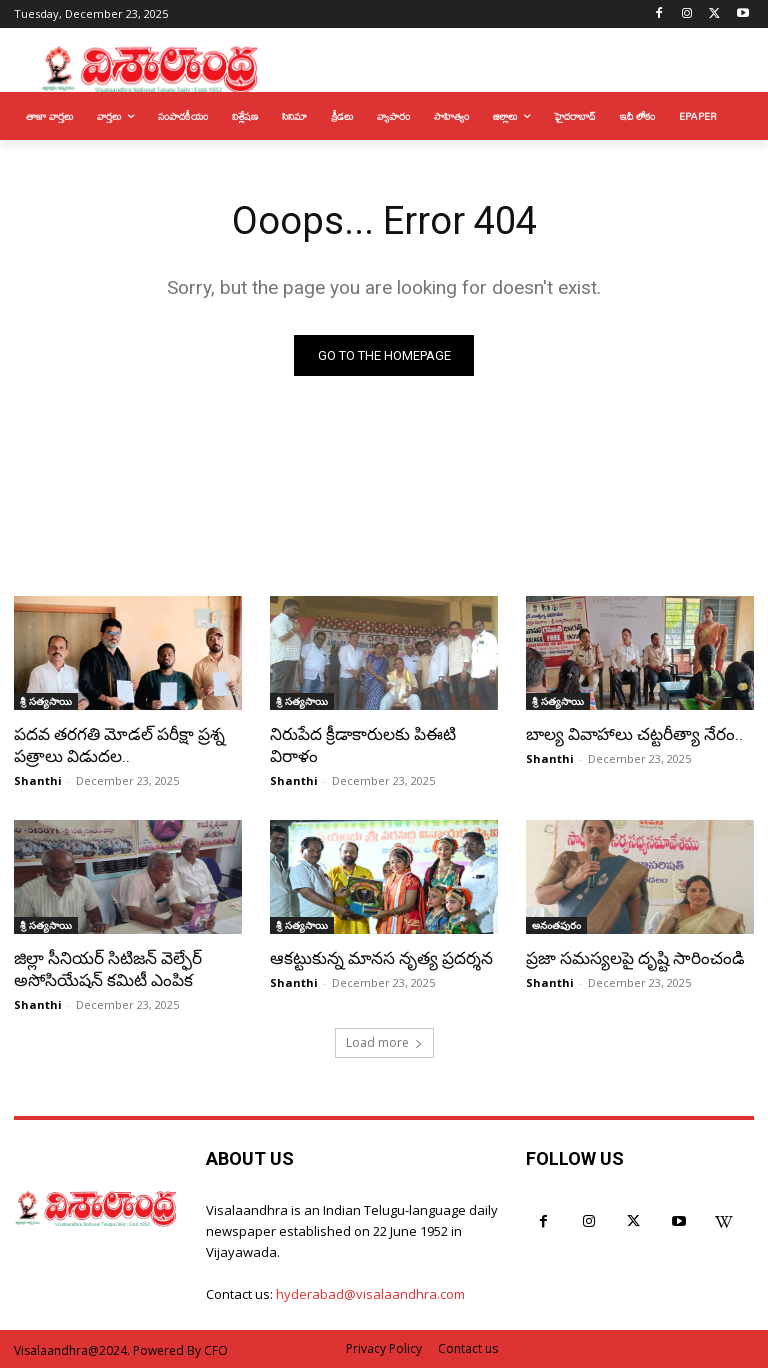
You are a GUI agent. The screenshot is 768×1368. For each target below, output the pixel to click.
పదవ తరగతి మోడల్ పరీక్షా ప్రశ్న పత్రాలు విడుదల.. (119, 745)
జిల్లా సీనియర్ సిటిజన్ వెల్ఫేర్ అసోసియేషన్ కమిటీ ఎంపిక (108, 969)
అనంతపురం (556, 925)
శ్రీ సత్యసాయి (46, 701)
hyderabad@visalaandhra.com (370, 1294)
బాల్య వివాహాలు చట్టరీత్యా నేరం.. (634, 734)
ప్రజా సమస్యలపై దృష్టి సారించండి (635, 958)
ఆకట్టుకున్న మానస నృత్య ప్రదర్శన (381, 958)
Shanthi (38, 780)
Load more (384, 1042)
